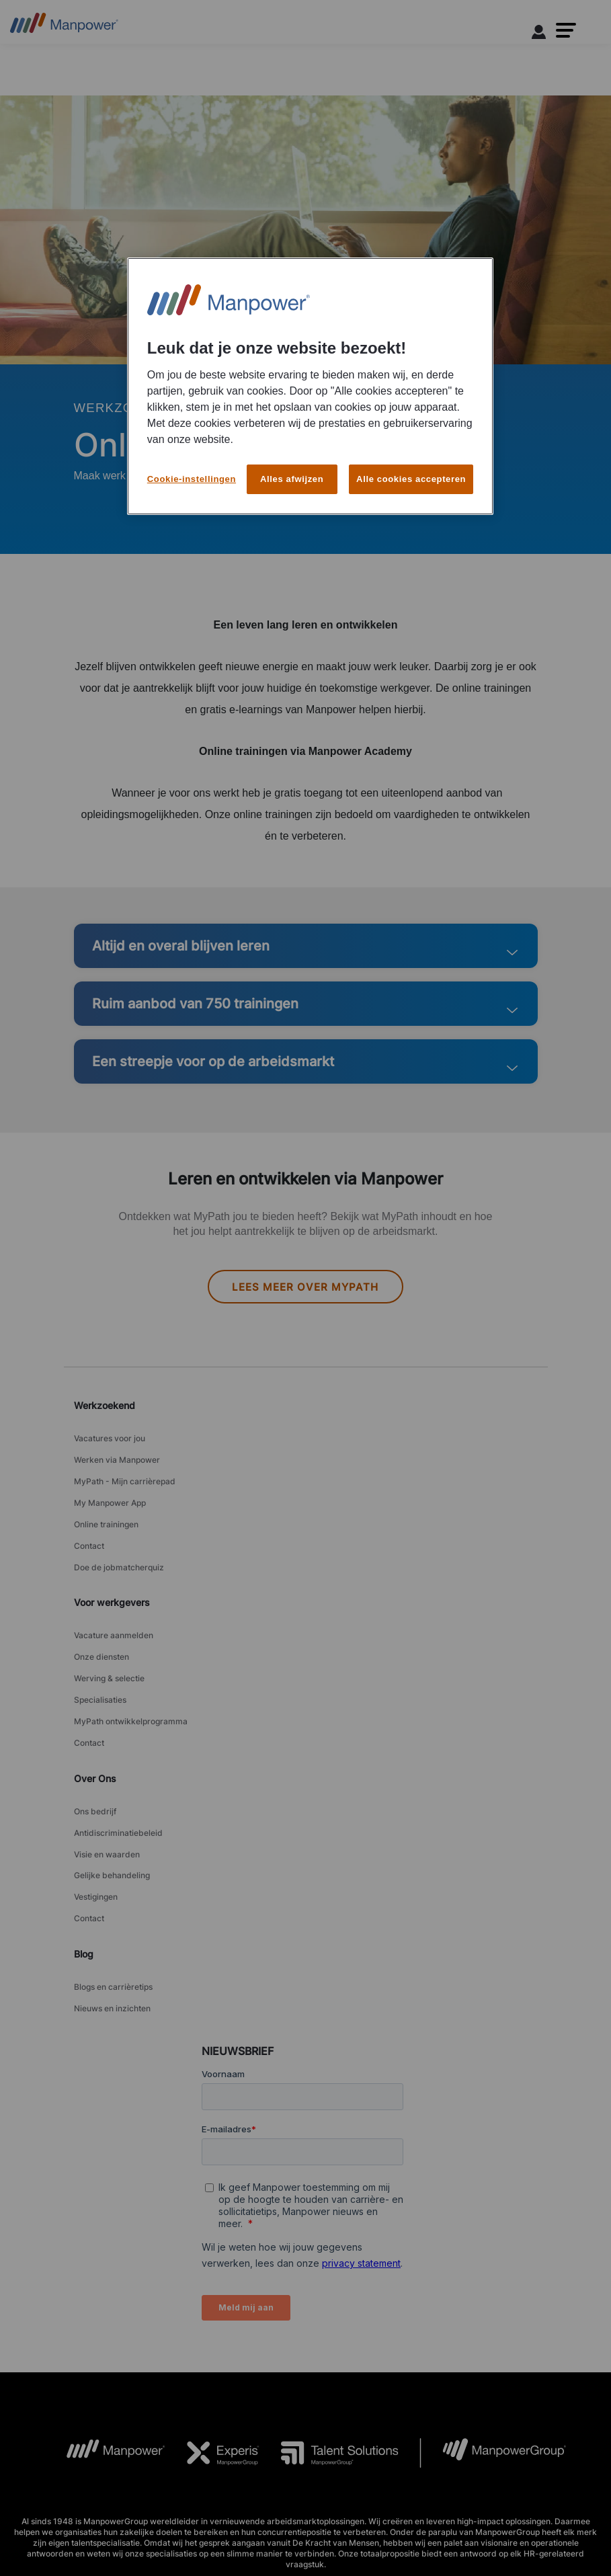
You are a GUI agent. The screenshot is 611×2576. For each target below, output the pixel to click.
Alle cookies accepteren (411, 479)
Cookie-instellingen (191, 479)
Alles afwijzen (291, 479)
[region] (310, 386)
